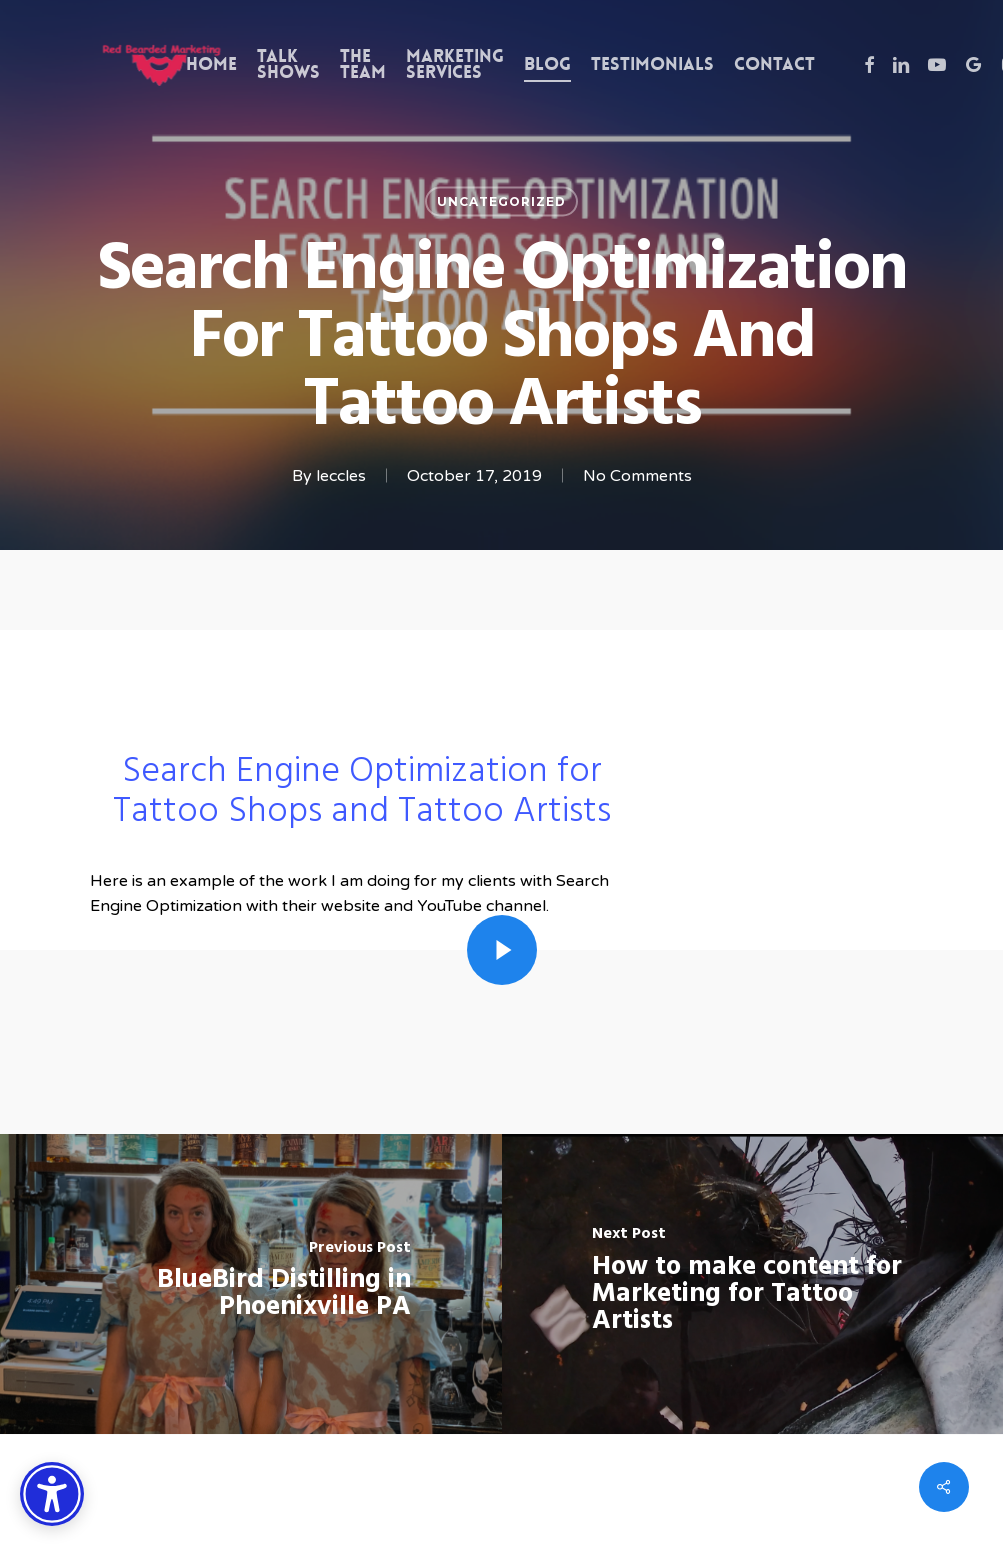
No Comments (637, 476)
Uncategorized (501, 201)
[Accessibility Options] (52, 1494)
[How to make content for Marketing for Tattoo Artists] (753, 1284)
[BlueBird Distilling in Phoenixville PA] (251, 1284)
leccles (341, 476)
